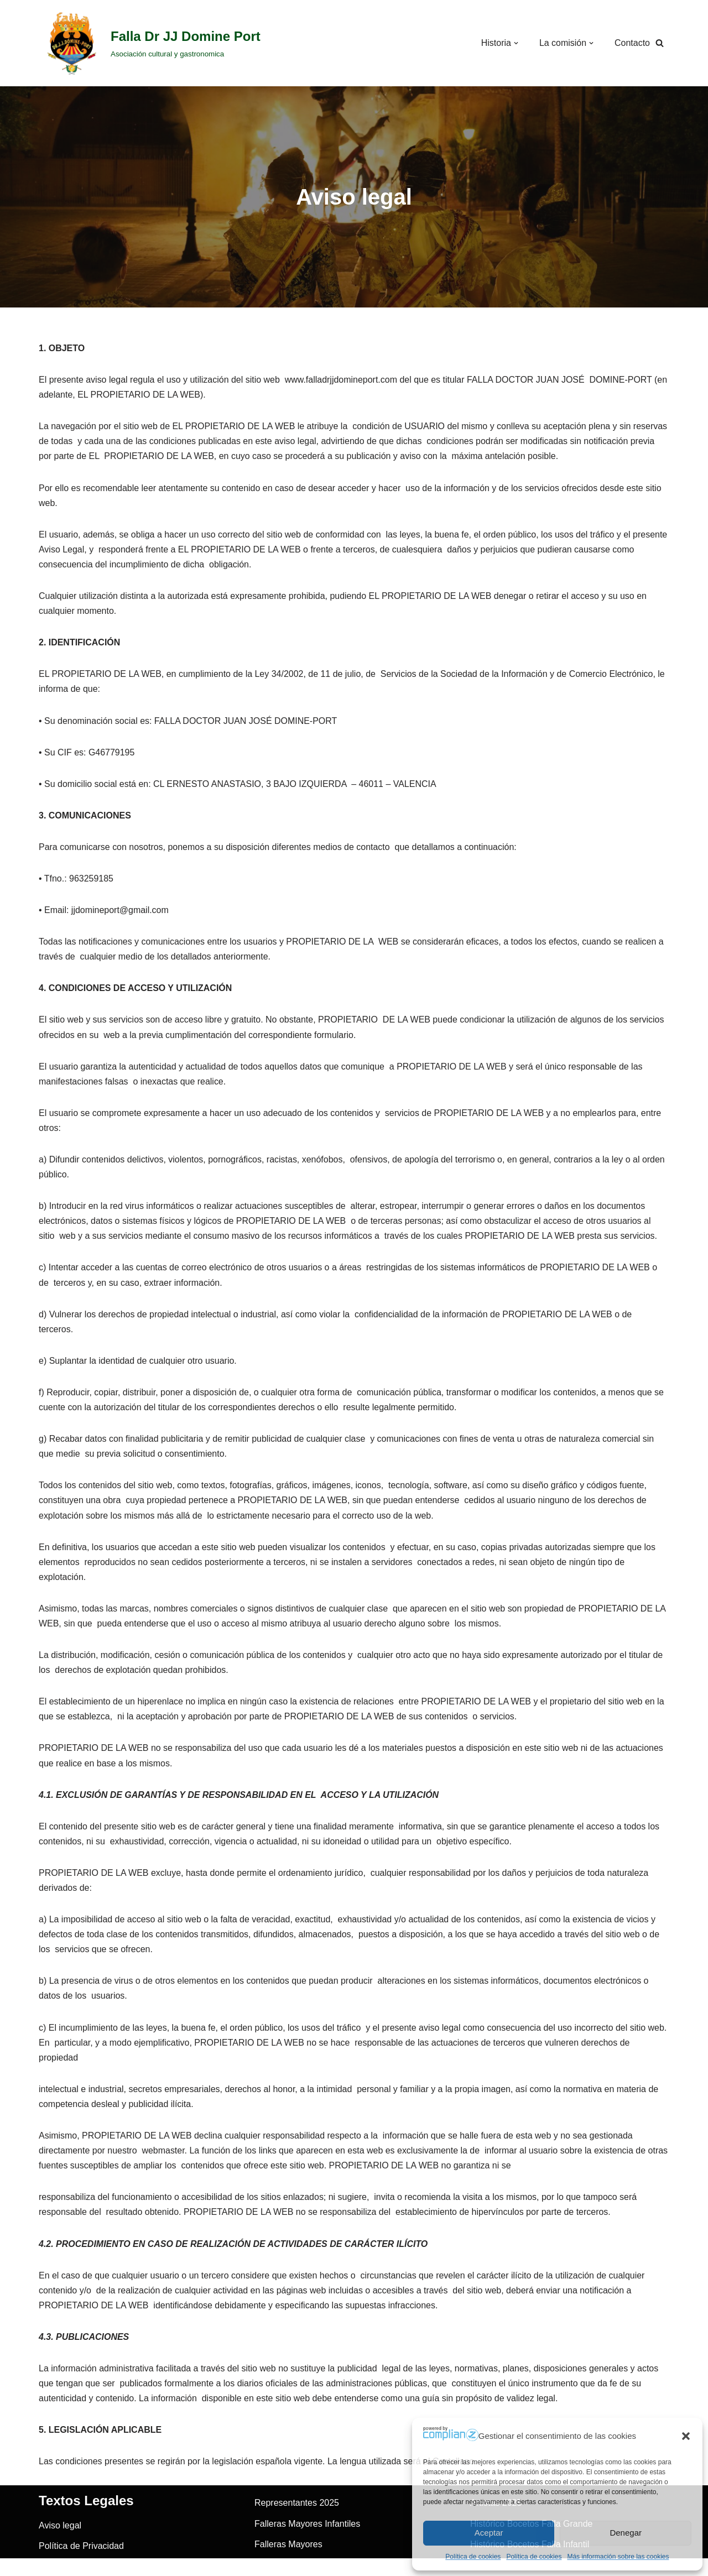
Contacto (632, 43)
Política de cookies (473, 2557)
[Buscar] (659, 43)
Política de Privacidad (81, 2551)
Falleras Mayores (288, 2548)
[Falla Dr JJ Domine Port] (150, 43)
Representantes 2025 (296, 2507)
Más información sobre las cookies (618, 2557)
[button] (685, 2436)
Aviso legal (60, 2530)
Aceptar (489, 2532)
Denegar (626, 2532)
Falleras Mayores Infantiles (307, 2528)
